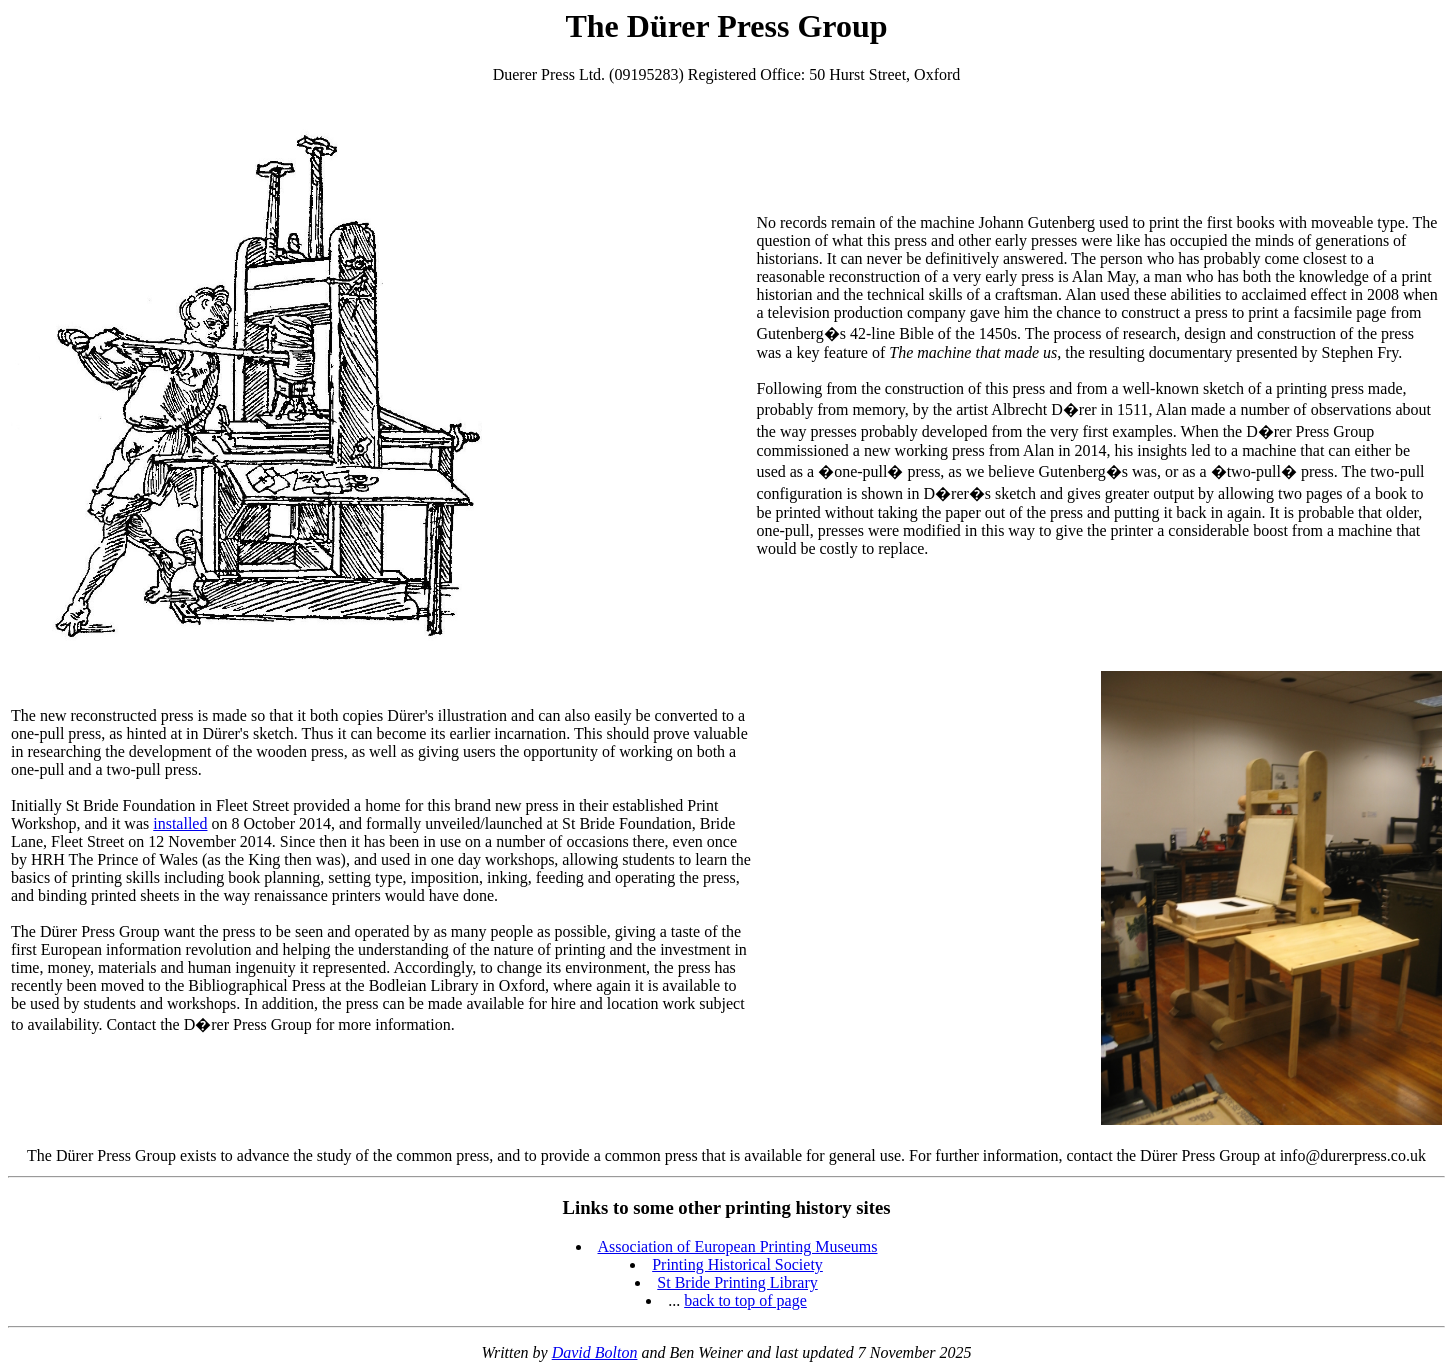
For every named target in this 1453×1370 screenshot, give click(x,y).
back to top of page (745, 1300)
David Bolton (595, 1352)
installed (180, 823)
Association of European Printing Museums (738, 1246)
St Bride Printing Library (737, 1282)
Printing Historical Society (737, 1264)
